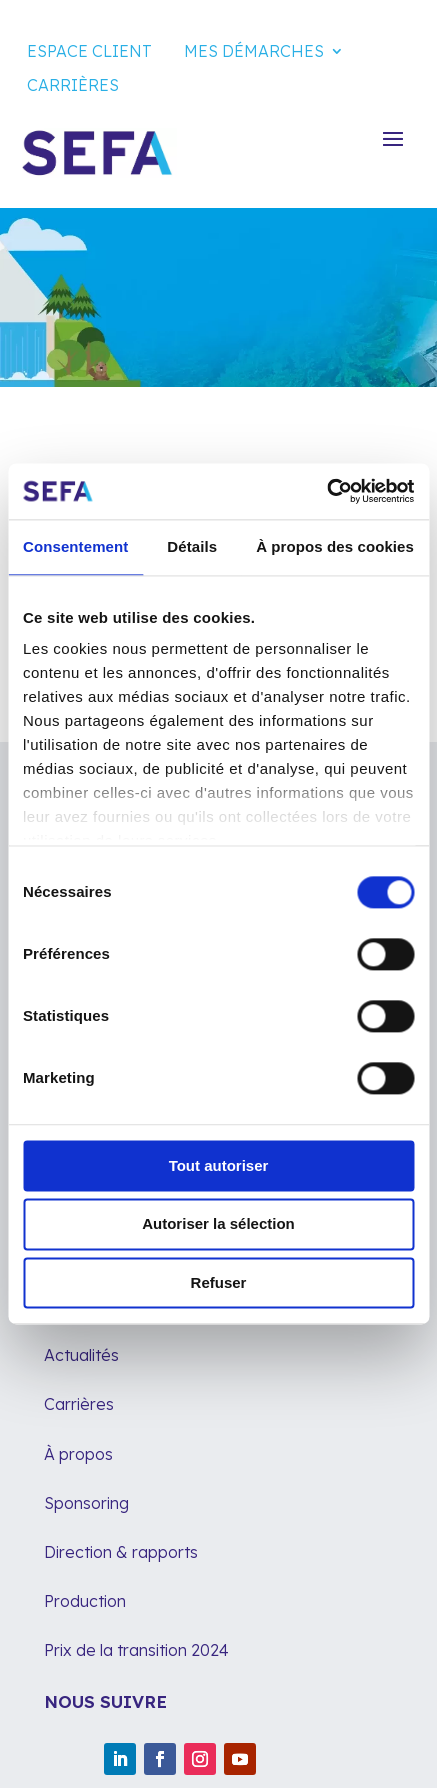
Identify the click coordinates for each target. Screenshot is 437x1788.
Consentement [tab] (75, 546)
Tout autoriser (219, 1165)
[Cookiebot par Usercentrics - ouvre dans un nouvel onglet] (326, 491)
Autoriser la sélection (218, 1224)
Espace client (89, 51)
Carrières (73, 85)
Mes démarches (254, 51)
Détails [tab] (192, 546)
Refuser (219, 1282)
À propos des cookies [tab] (335, 546)
